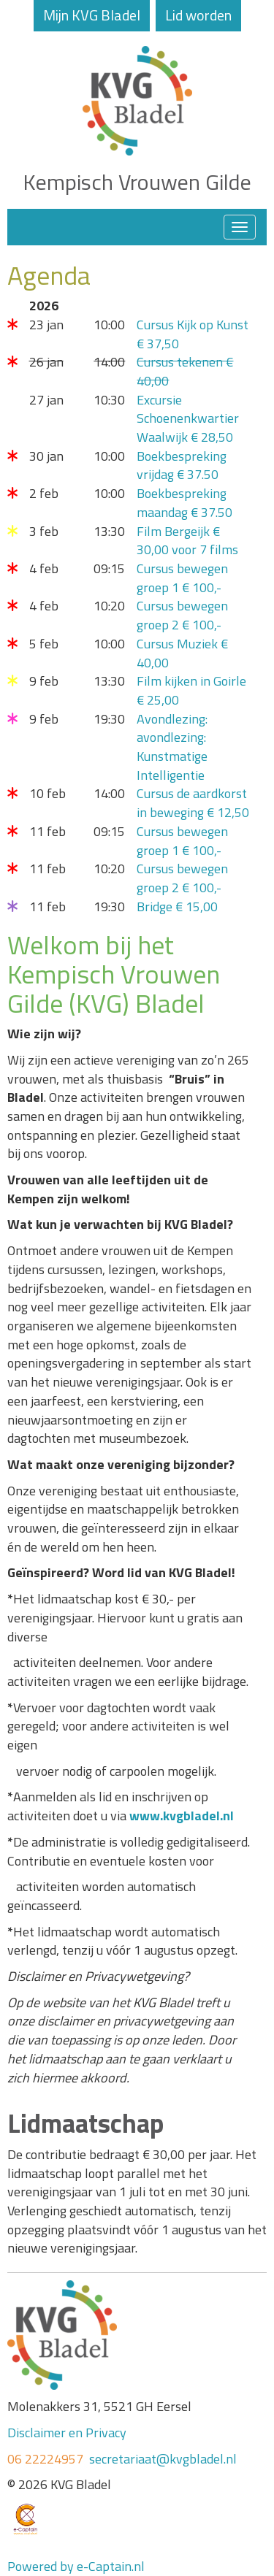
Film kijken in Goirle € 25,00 (191, 690)
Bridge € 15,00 (177, 906)
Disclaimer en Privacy (66, 2432)
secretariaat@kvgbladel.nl (163, 2459)
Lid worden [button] (198, 15)
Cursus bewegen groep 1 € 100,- (182, 578)
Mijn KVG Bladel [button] (91, 15)
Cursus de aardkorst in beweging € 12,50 (193, 802)
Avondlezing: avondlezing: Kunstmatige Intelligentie (172, 747)
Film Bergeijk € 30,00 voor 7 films (187, 540)
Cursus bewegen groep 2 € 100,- (182, 615)
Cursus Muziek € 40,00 (182, 653)
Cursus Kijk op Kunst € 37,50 (192, 334)
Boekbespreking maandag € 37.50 (184, 502)
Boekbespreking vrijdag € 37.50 (182, 465)
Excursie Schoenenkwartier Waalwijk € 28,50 (188, 418)
